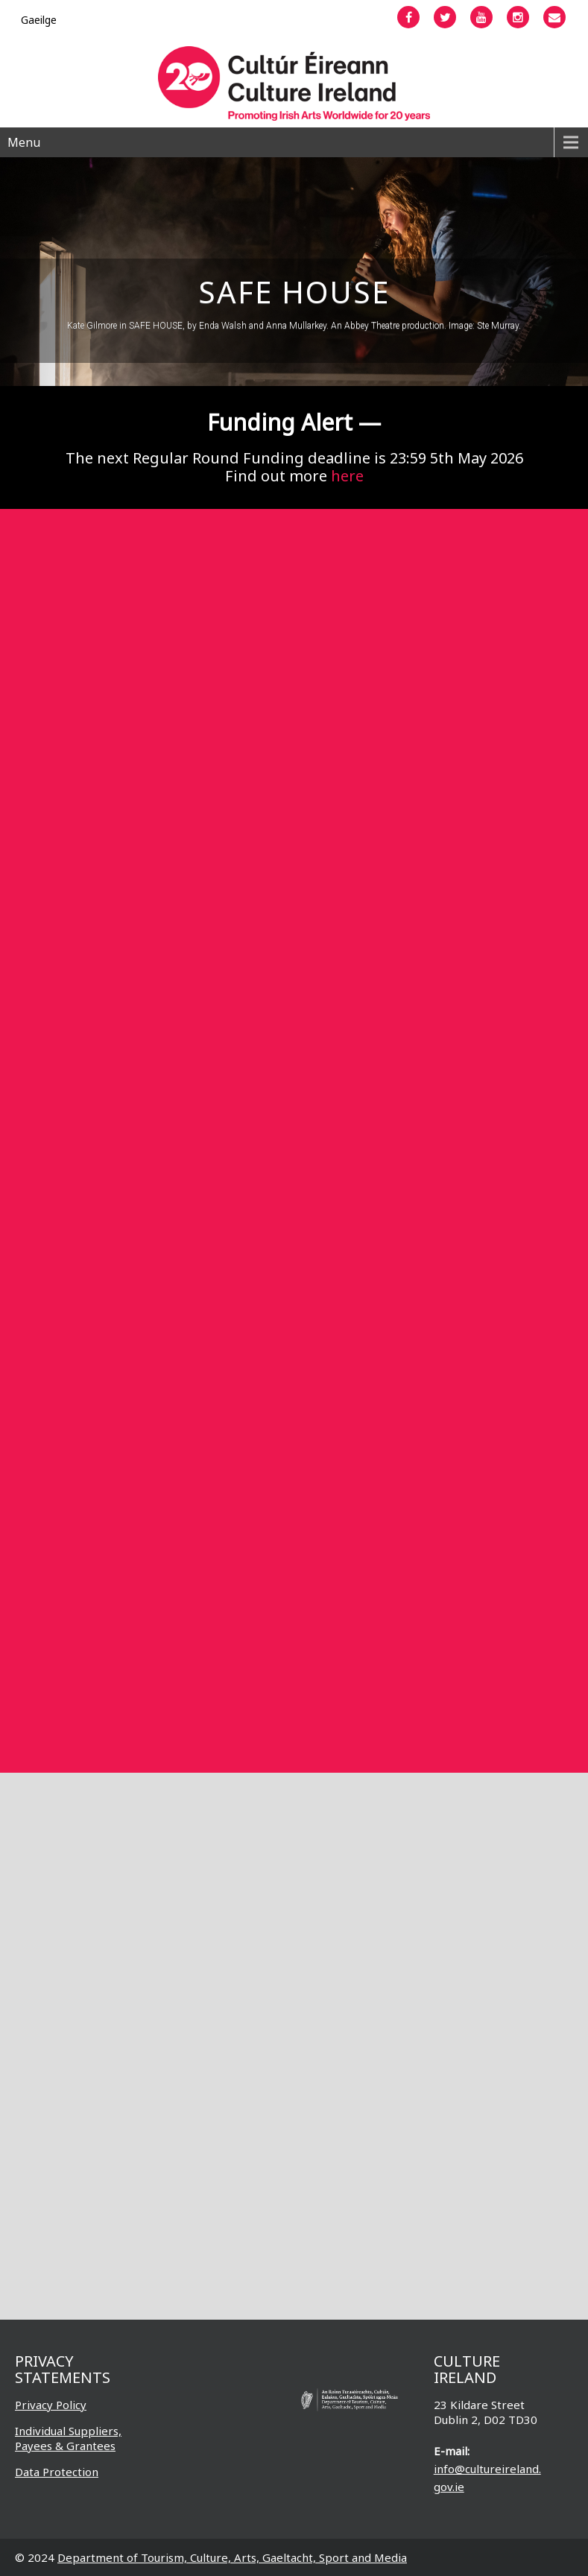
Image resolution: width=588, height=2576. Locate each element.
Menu (23, 142)
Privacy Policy (50, 2404)
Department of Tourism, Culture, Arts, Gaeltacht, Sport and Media (232, 2557)
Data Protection (56, 2471)
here (347, 476)
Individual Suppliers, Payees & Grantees (68, 2438)
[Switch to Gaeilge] (39, 19)
